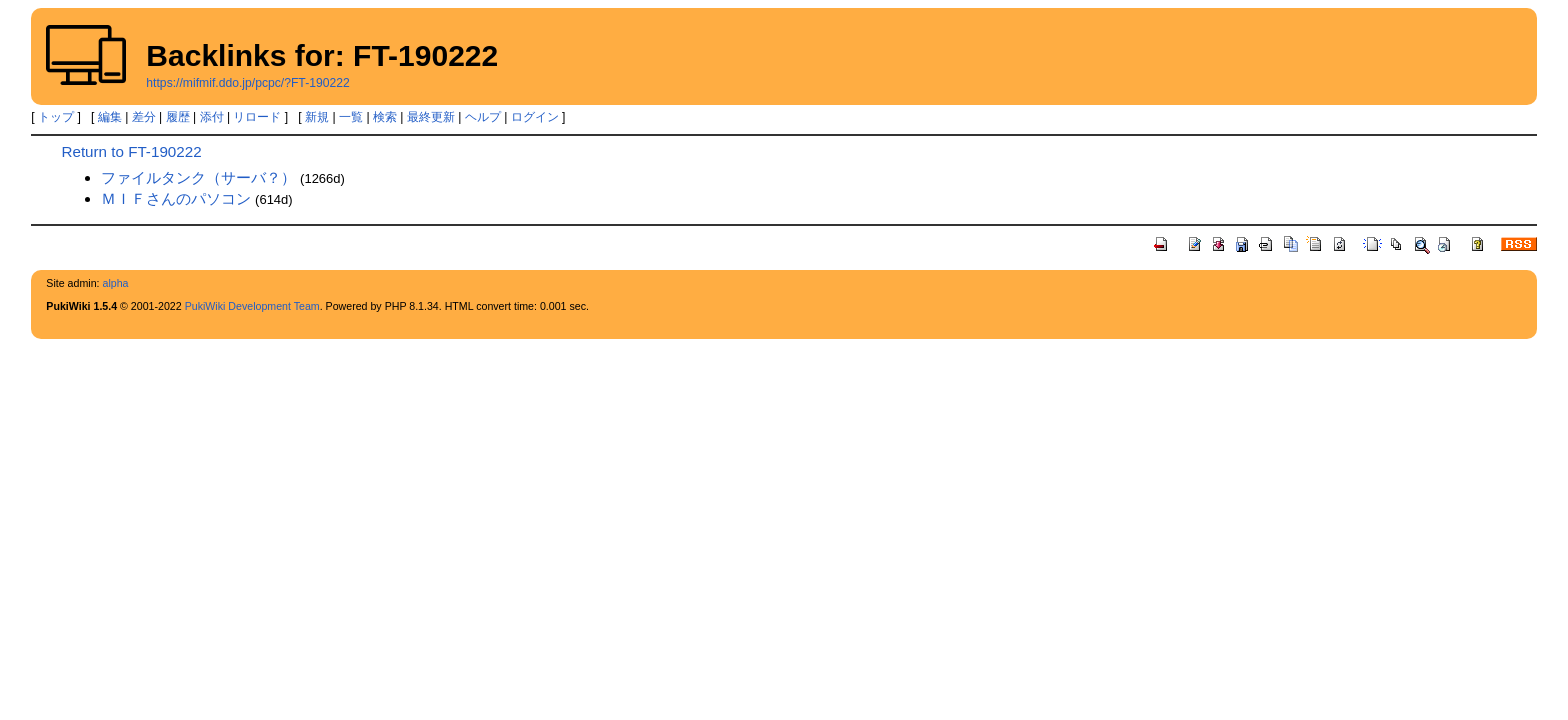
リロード (257, 117)
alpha (115, 283)
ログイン (535, 117)
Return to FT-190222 (131, 151)
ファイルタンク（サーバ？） (198, 177)
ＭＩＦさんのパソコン (176, 198)
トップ (56, 117)
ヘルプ (483, 117)
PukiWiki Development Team (252, 306)
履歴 (178, 117)
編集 (110, 117)
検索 (385, 117)
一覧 (351, 117)
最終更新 (431, 117)
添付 (212, 117)
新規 (317, 117)
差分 (144, 117)
